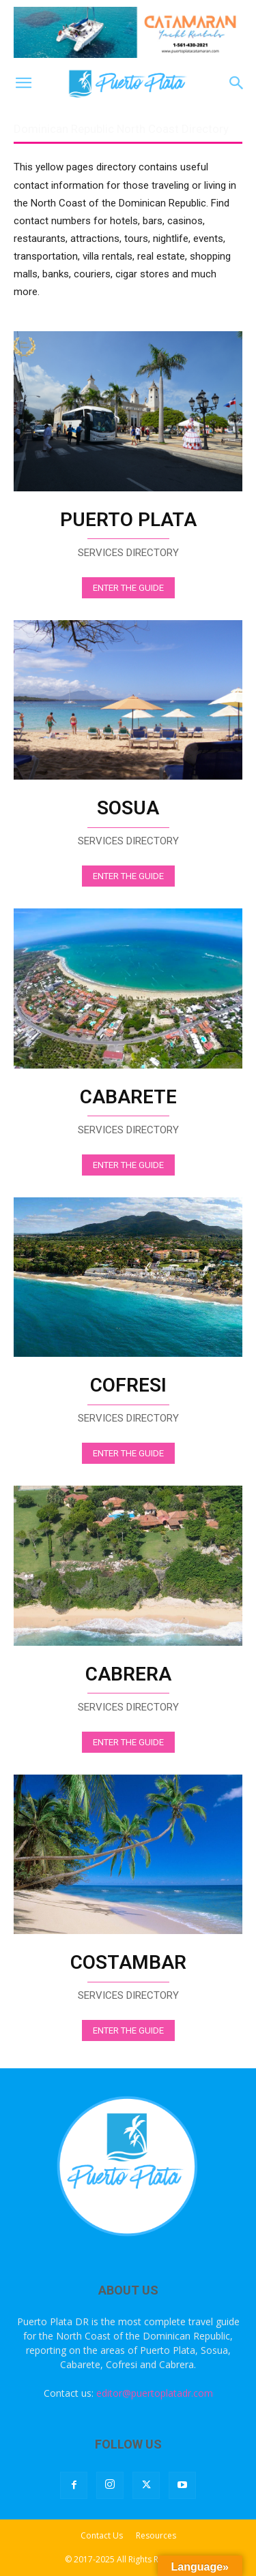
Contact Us (102, 2535)
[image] (128, 411)
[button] (23, 83)
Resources (156, 2535)
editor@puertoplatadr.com (154, 2393)
